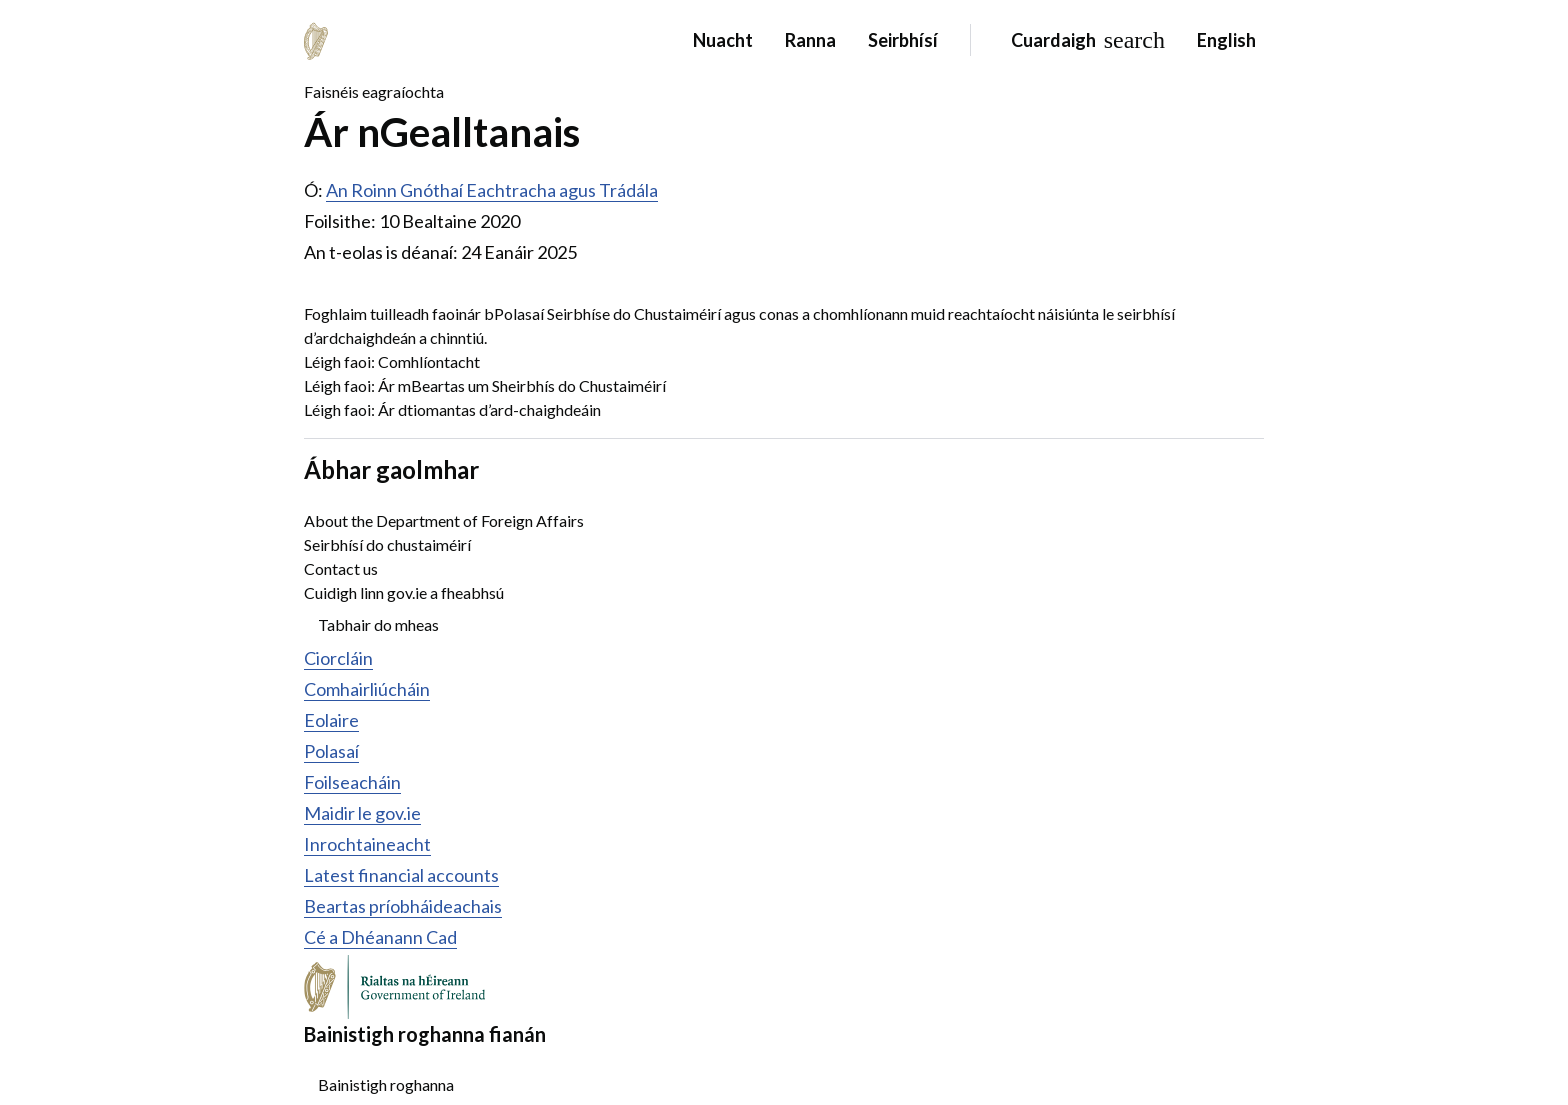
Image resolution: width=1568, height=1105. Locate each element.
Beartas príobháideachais (403, 906)
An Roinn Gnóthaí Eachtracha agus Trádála (492, 190)
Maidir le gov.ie (362, 813)
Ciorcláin (338, 658)
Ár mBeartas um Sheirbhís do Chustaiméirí (522, 385)
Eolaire (331, 720)
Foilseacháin (352, 782)
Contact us (341, 568)
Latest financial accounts (401, 875)
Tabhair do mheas (378, 624)
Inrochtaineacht (367, 844)
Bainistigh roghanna (386, 1084)
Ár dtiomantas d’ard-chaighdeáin (489, 409)
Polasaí (331, 751)
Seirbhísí (903, 40)
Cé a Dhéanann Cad (380, 937)
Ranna (810, 40)
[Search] (1084, 40)
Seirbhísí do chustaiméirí (387, 544)
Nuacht (723, 40)
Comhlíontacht (429, 361)
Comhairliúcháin (367, 689)
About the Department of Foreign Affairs (444, 520)
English (1226, 40)
